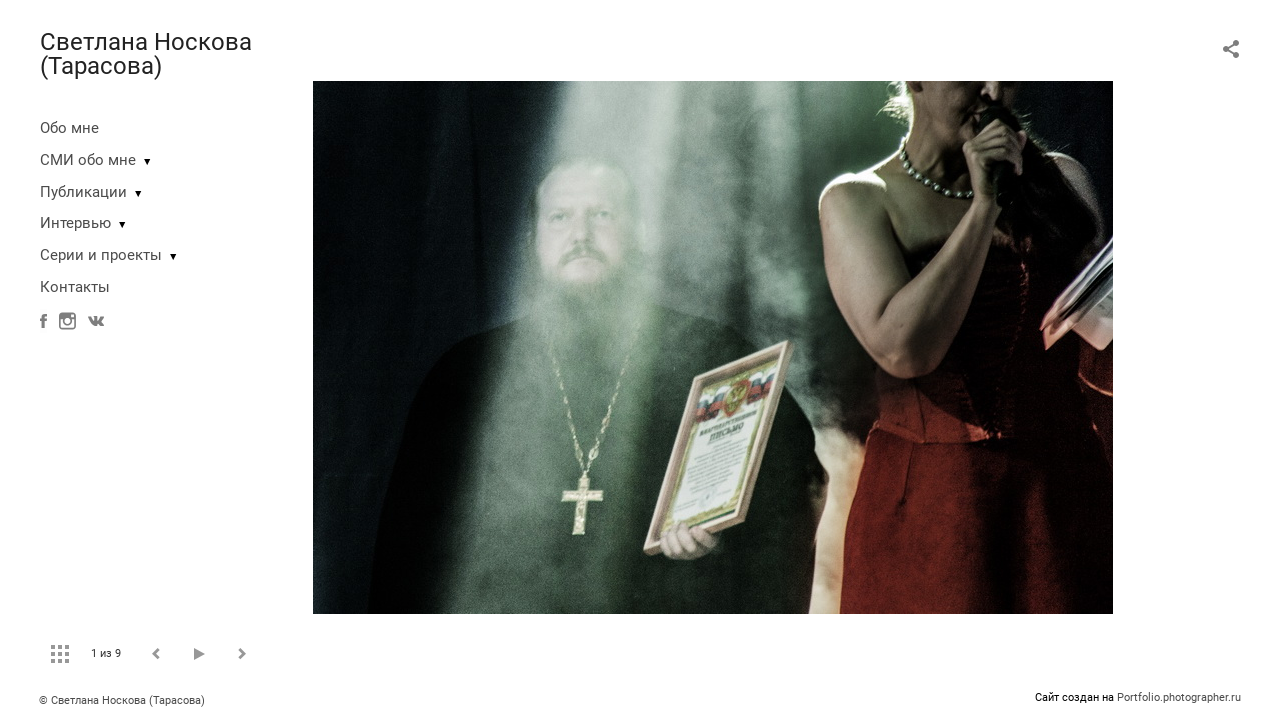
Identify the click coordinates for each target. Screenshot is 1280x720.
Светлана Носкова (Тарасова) (146, 54)
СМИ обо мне (88, 160)
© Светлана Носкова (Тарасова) (122, 700)
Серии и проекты (101, 255)
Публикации (83, 192)
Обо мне (69, 128)
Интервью (75, 223)
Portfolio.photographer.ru (1179, 697)
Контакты (75, 287)
